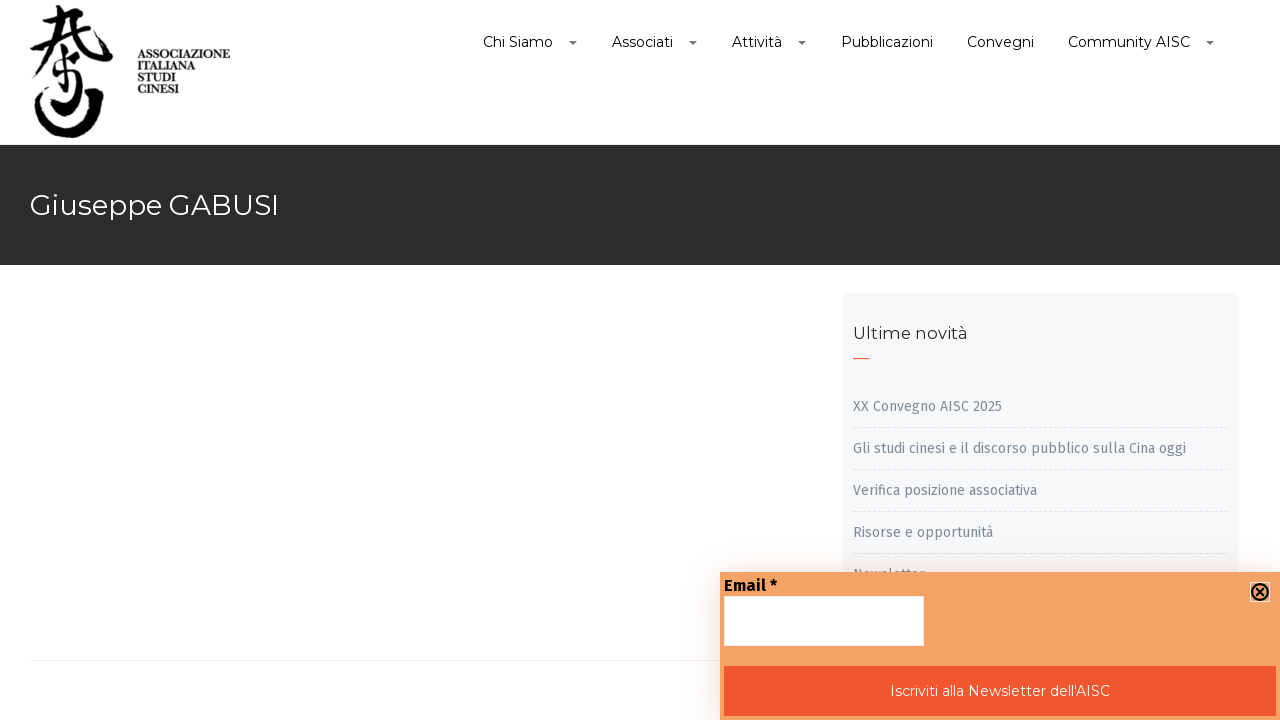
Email (750, 585)
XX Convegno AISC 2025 (927, 406)
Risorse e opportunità (923, 532)
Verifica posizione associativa (945, 490)
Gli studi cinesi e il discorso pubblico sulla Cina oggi (1019, 448)
